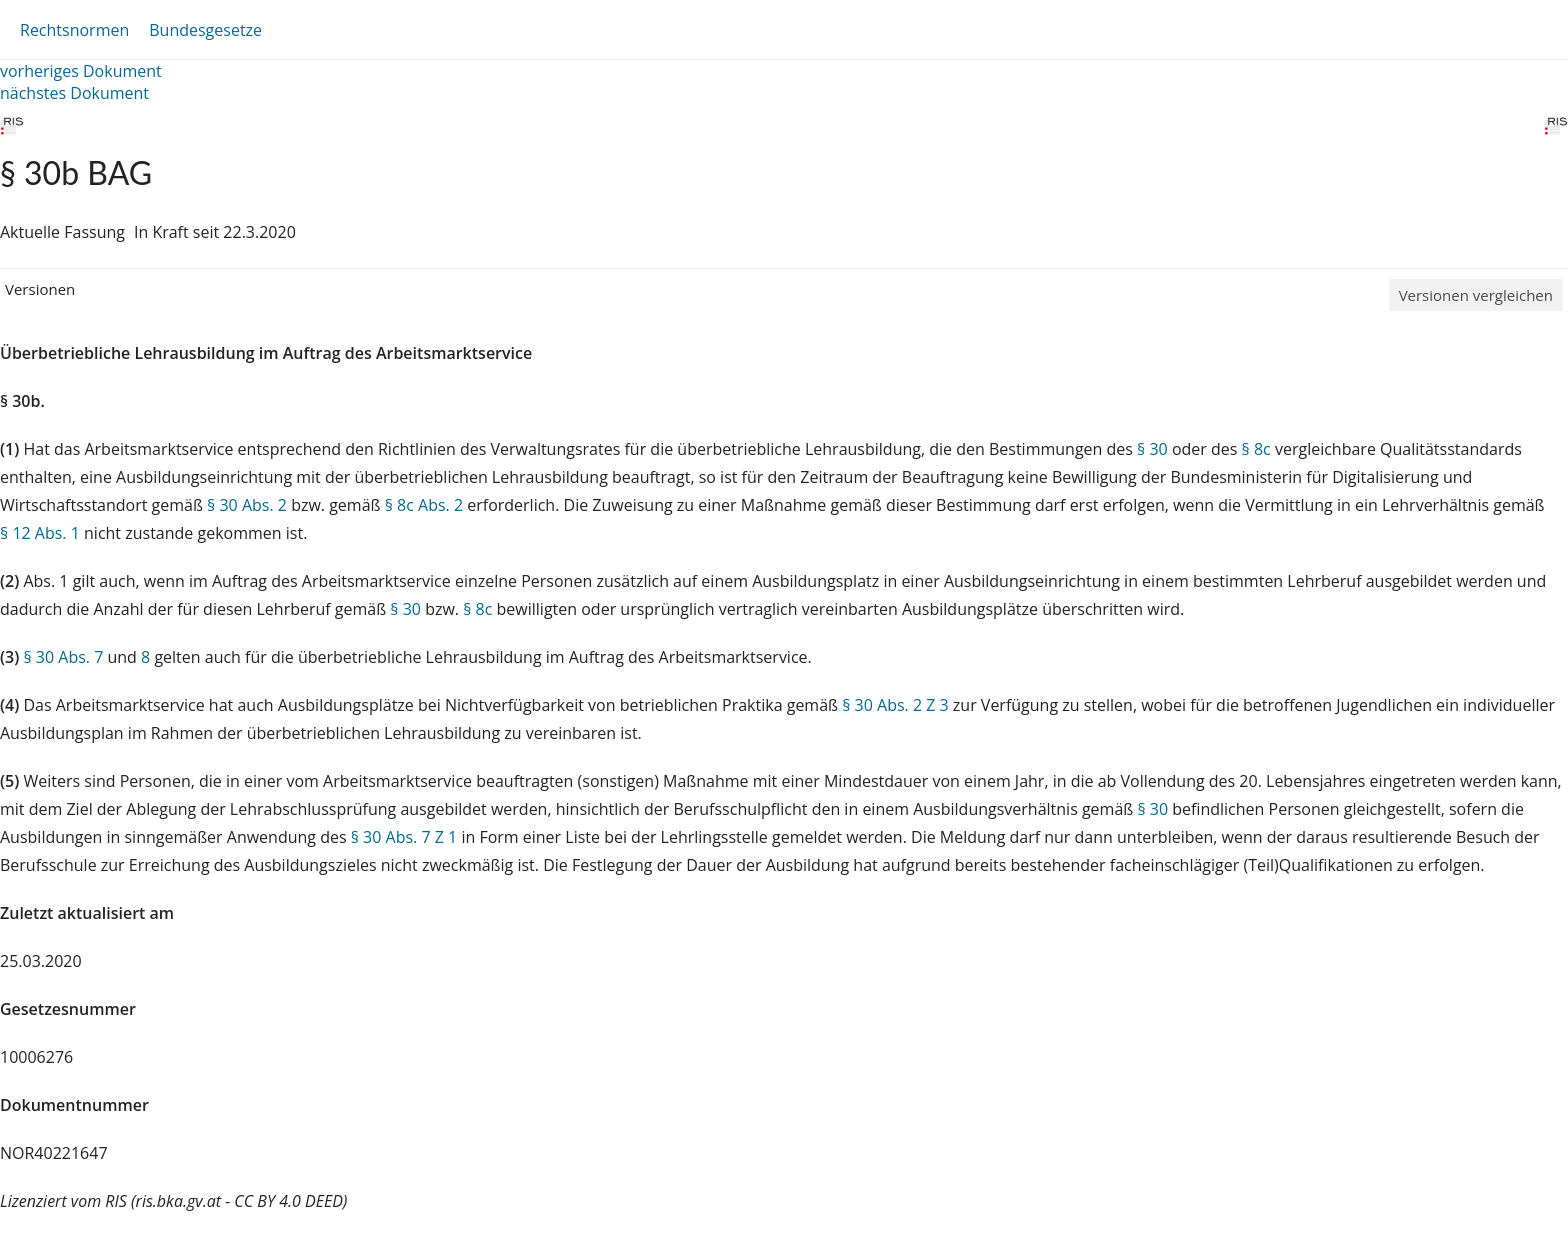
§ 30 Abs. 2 (247, 505)
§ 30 (1152, 449)
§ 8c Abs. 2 (424, 505)
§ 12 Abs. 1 (40, 533)
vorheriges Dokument (81, 71)
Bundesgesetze (205, 30)
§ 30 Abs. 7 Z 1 (404, 837)
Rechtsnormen (74, 30)
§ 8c (1256, 449)
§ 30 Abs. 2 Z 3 (895, 705)
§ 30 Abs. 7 (63, 657)
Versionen (40, 289)
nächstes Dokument (74, 93)
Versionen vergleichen (1476, 295)
